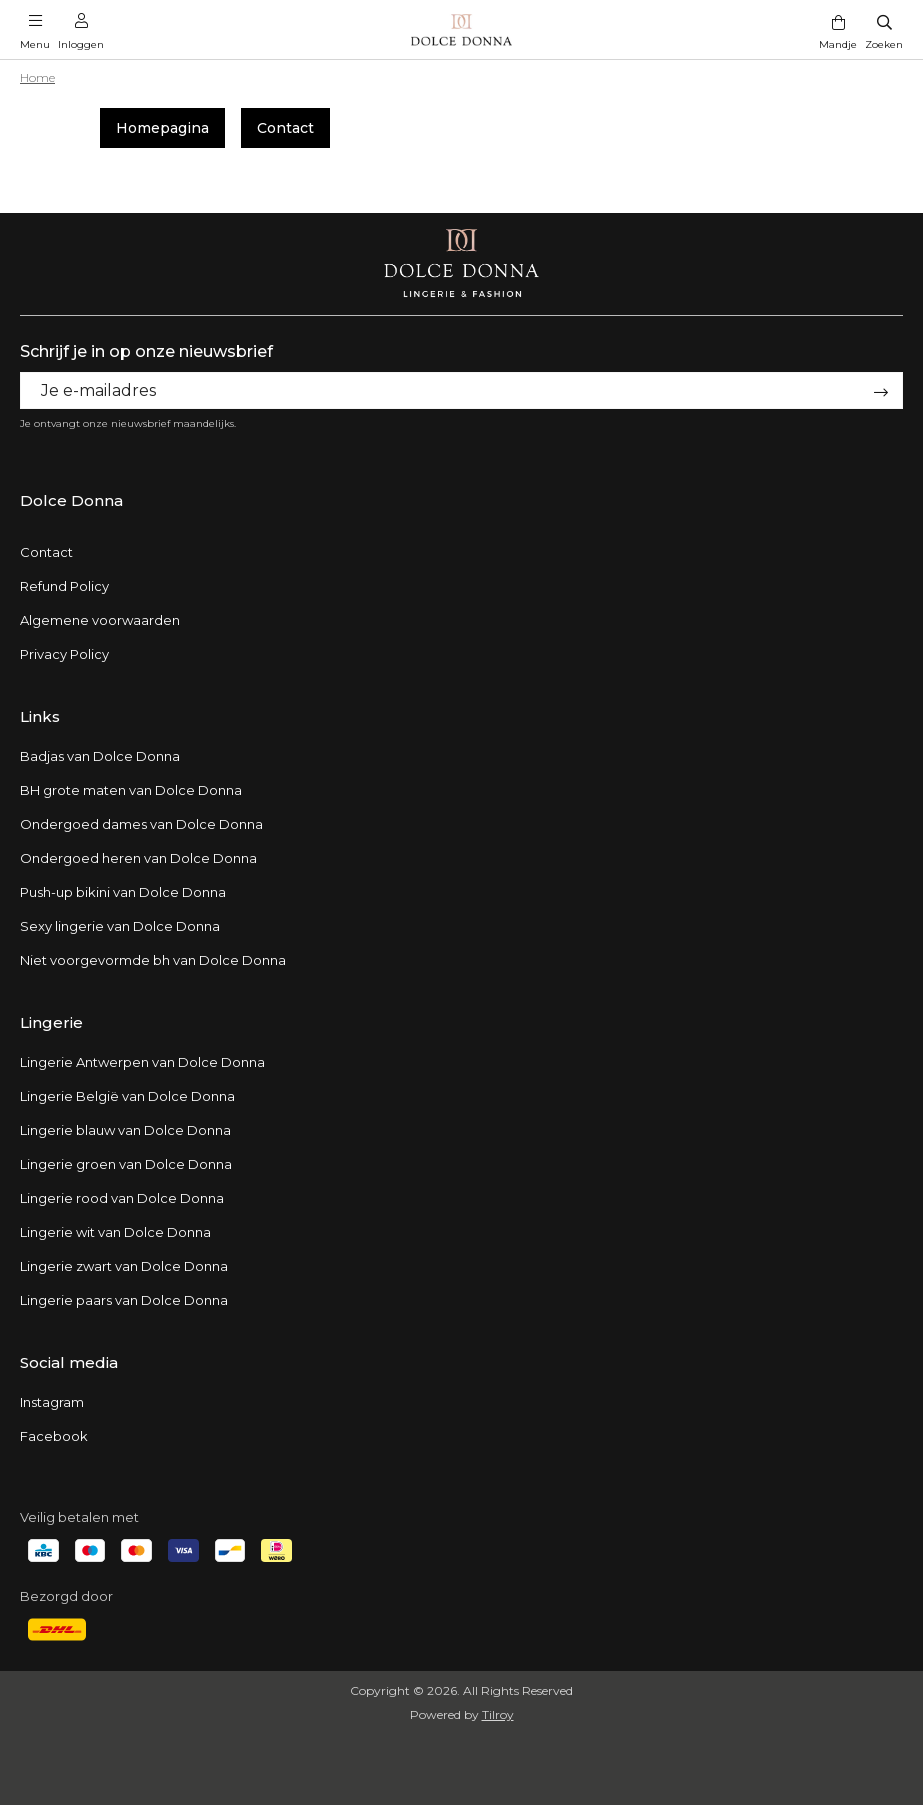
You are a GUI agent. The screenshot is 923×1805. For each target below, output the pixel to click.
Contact (285, 128)
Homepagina (162, 128)
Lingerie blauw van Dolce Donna (125, 1130)
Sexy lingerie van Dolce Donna (120, 926)
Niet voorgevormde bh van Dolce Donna (153, 960)
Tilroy (498, 1714)
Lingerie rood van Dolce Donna (122, 1198)
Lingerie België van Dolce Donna (127, 1096)
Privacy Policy (64, 654)
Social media (69, 1362)
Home (37, 77)
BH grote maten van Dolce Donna (131, 790)
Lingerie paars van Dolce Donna (124, 1300)
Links (40, 716)
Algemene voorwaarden (100, 620)
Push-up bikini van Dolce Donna (123, 892)
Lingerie (51, 1022)
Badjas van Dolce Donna (100, 756)
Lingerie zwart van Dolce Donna (124, 1266)
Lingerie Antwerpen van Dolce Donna (142, 1062)
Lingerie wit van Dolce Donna (115, 1232)
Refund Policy (64, 586)
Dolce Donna (71, 500)
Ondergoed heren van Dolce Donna (138, 858)
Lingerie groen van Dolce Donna (126, 1164)
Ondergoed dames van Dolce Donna (141, 824)
